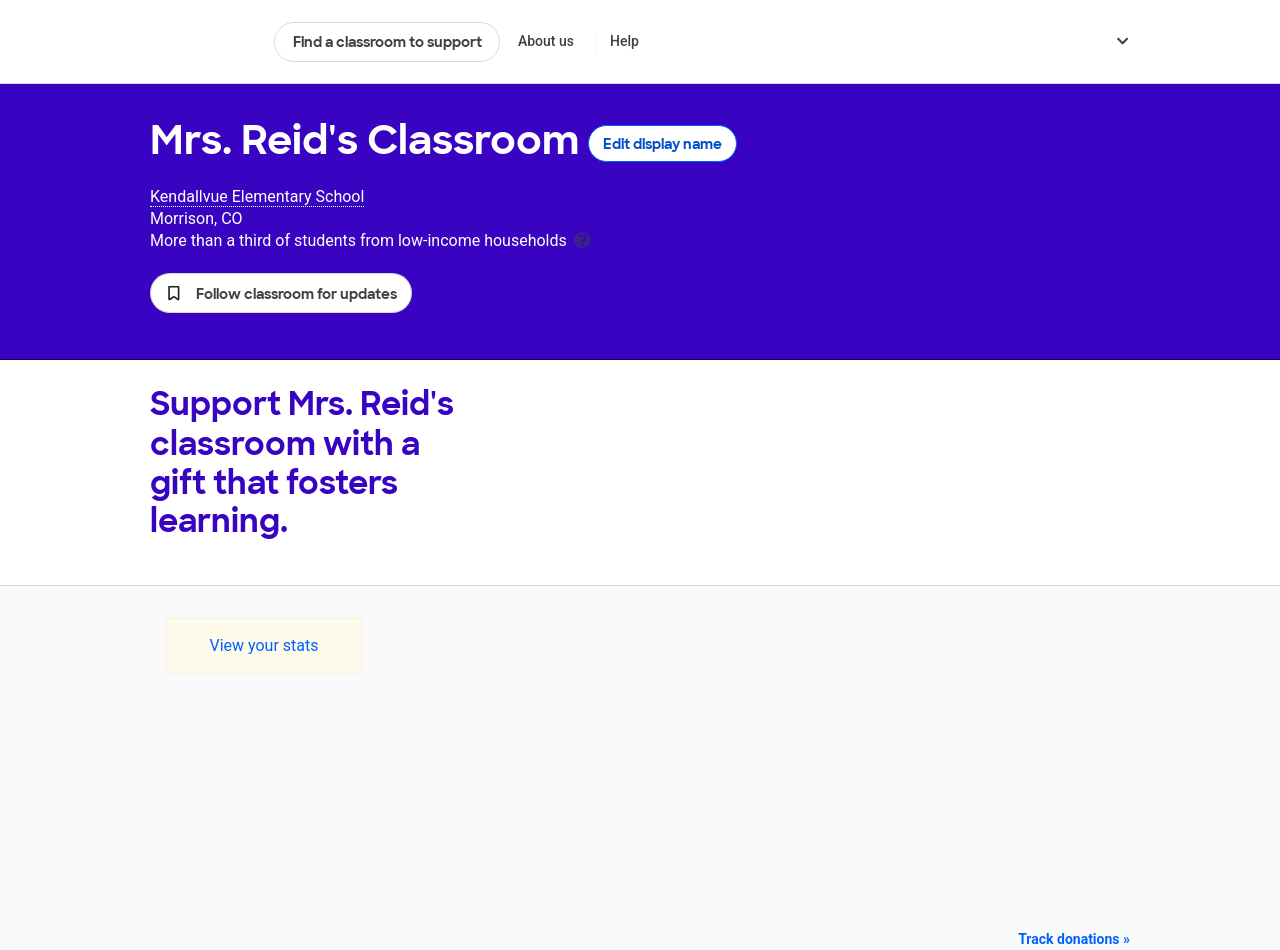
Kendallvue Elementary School (257, 196)
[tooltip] (582, 238)
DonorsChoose (203, 42)
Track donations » (1074, 939)
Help (624, 41)
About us (546, 41)
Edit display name (662, 144)
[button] (281, 293)
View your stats (263, 645)
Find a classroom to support (387, 42)
